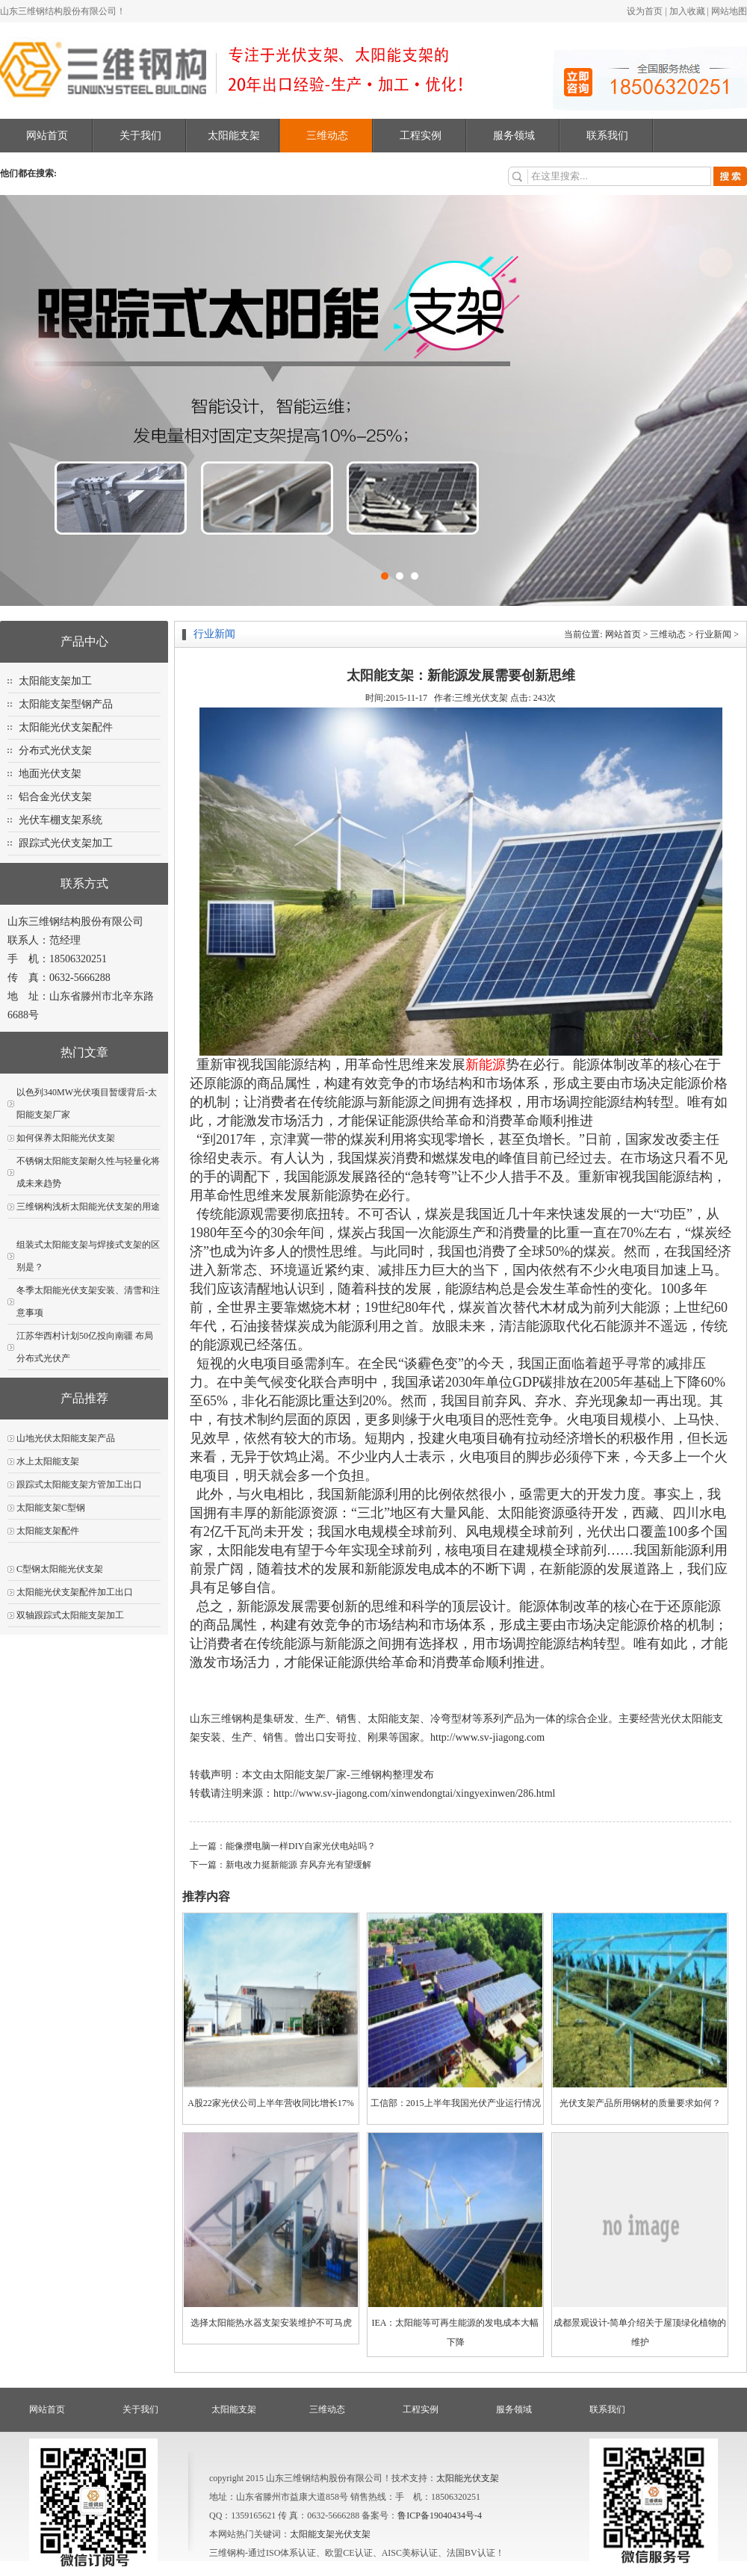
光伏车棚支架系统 (60, 820)
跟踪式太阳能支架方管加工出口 (79, 1484)
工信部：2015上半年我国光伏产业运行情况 (456, 2103)
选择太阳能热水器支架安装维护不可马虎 (271, 2323)
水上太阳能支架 (47, 1461)
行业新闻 (713, 634)
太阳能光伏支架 (467, 2478)
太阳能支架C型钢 (50, 1507)
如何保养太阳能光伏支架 (65, 1138)
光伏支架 (353, 2534)
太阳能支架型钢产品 (66, 704)
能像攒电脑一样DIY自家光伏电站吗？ (301, 1846)
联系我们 (607, 135)
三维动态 (327, 135)
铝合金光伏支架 (55, 796)
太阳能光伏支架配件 (66, 727)
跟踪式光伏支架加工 (66, 843)
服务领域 (514, 135)
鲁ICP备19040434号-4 (439, 2515)
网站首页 (47, 135)
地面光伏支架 (50, 773)
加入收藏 (687, 11)
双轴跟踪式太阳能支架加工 (70, 1615)
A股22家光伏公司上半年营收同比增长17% (270, 2103)
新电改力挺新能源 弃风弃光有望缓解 (298, 1865)
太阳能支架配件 (47, 1531)
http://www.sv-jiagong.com (487, 1737)
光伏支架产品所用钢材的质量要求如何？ (640, 2103)
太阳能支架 (234, 135)
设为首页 (645, 11)
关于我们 (140, 135)
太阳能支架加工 (55, 681)
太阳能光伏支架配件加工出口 (74, 1592)
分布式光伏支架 (55, 750)
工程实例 (420, 135)
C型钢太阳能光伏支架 (59, 1569)
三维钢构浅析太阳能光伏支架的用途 (88, 1206)
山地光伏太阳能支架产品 (65, 1438)
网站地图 (729, 11)
